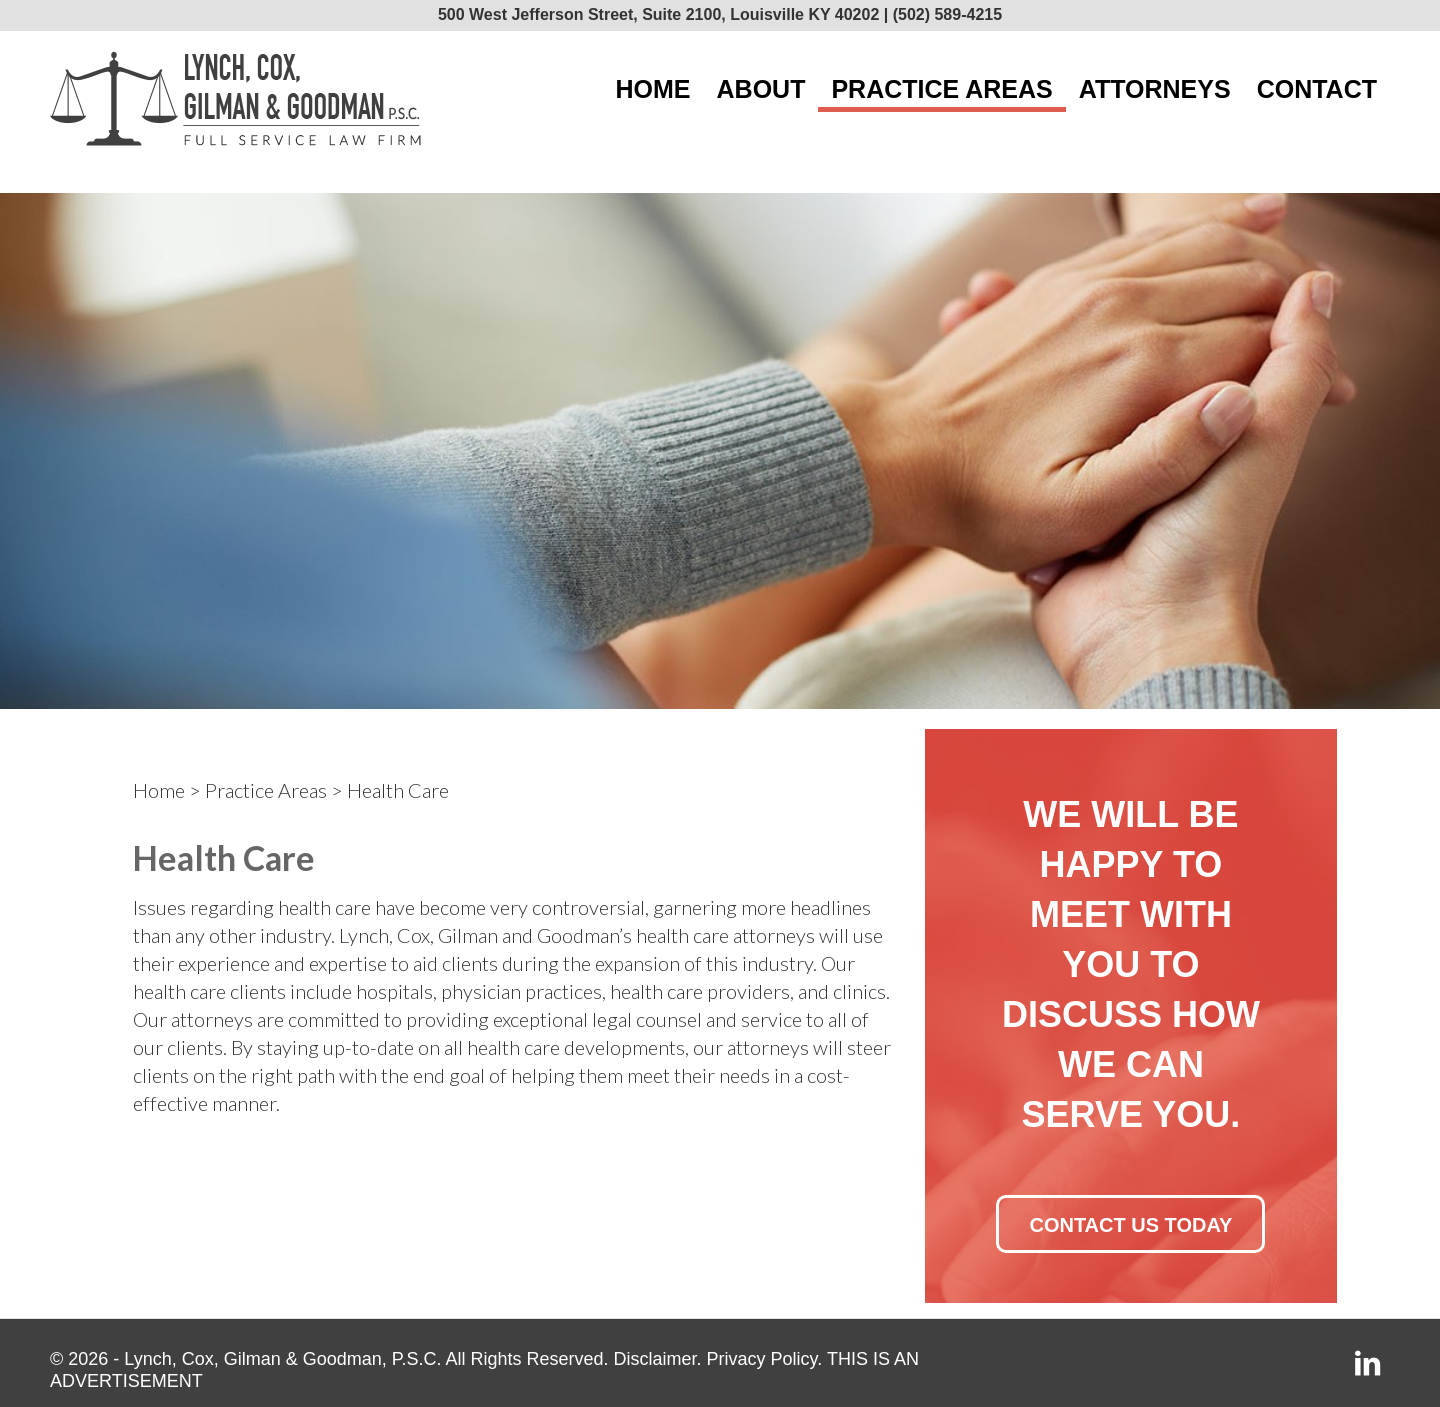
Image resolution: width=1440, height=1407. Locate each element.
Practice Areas (266, 790)
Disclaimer (655, 1359)
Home (159, 790)
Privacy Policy (762, 1359)
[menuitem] (653, 89)
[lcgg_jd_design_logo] (235, 98)
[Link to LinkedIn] (1367, 1366)
